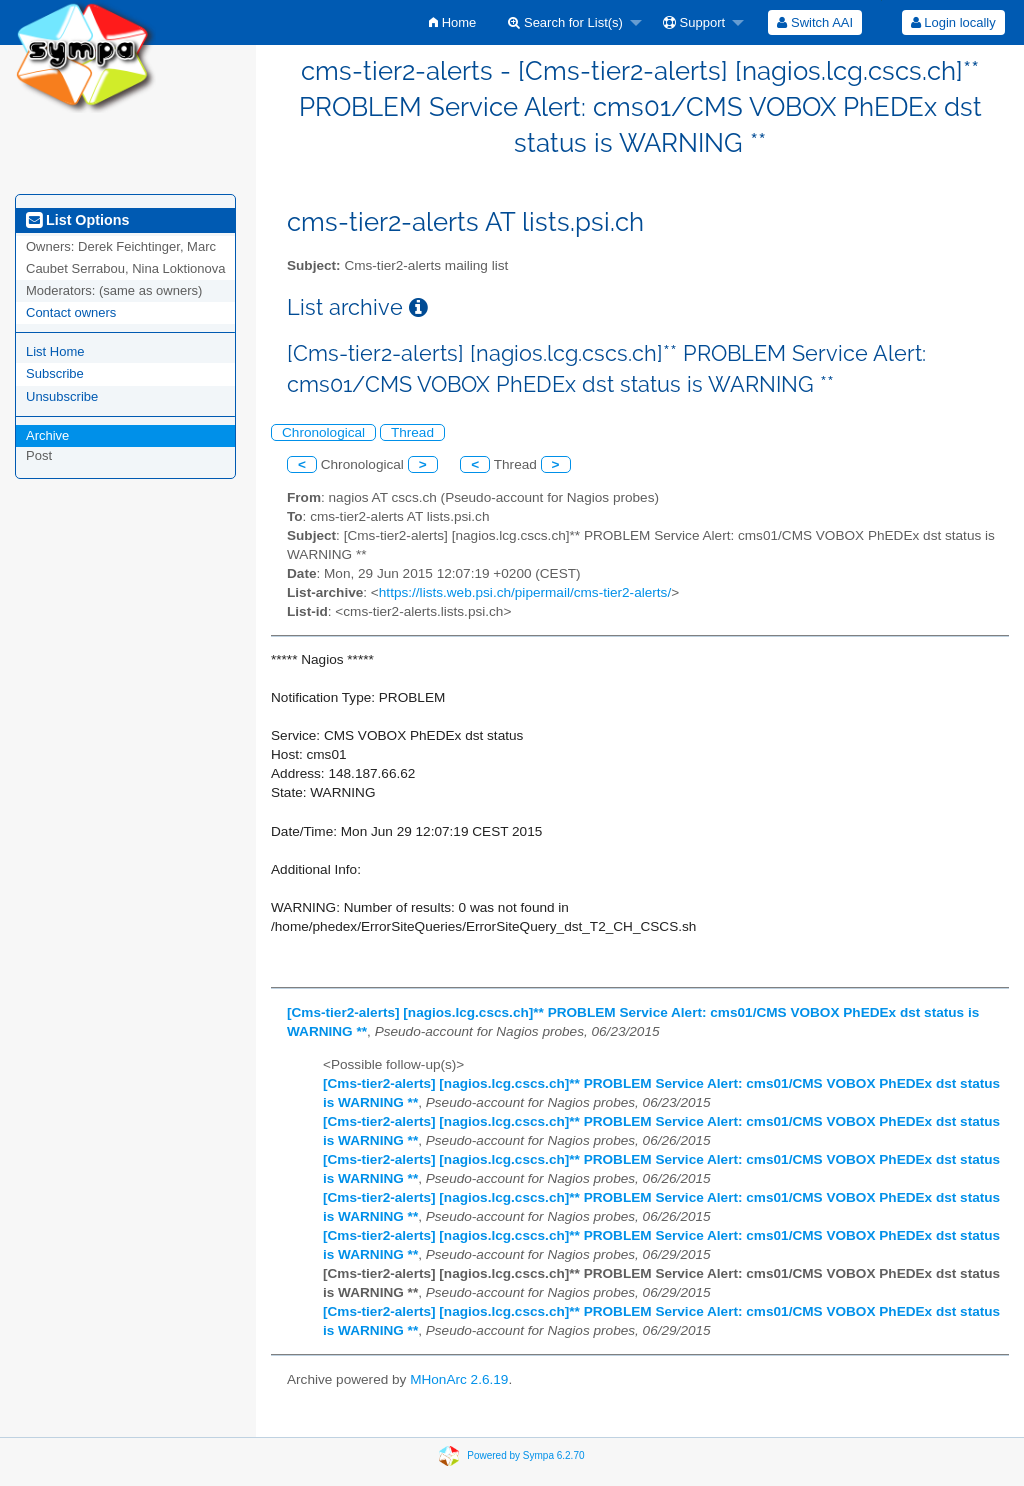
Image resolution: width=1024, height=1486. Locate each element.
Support (694, 22)
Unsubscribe (62, 396)
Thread (412, 432)
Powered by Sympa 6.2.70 (525, 1454)
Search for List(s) (565, 22)
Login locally (953, 22)
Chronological (323, 432)
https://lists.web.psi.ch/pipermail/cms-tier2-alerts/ (525, 592)
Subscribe (55, 373)
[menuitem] (452, 22)
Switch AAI (815, 22)
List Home (55, 351)
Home (452, 22)
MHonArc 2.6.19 (459, 1379)
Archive (47, 435)
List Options (77, 220)
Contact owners (71, 312)
